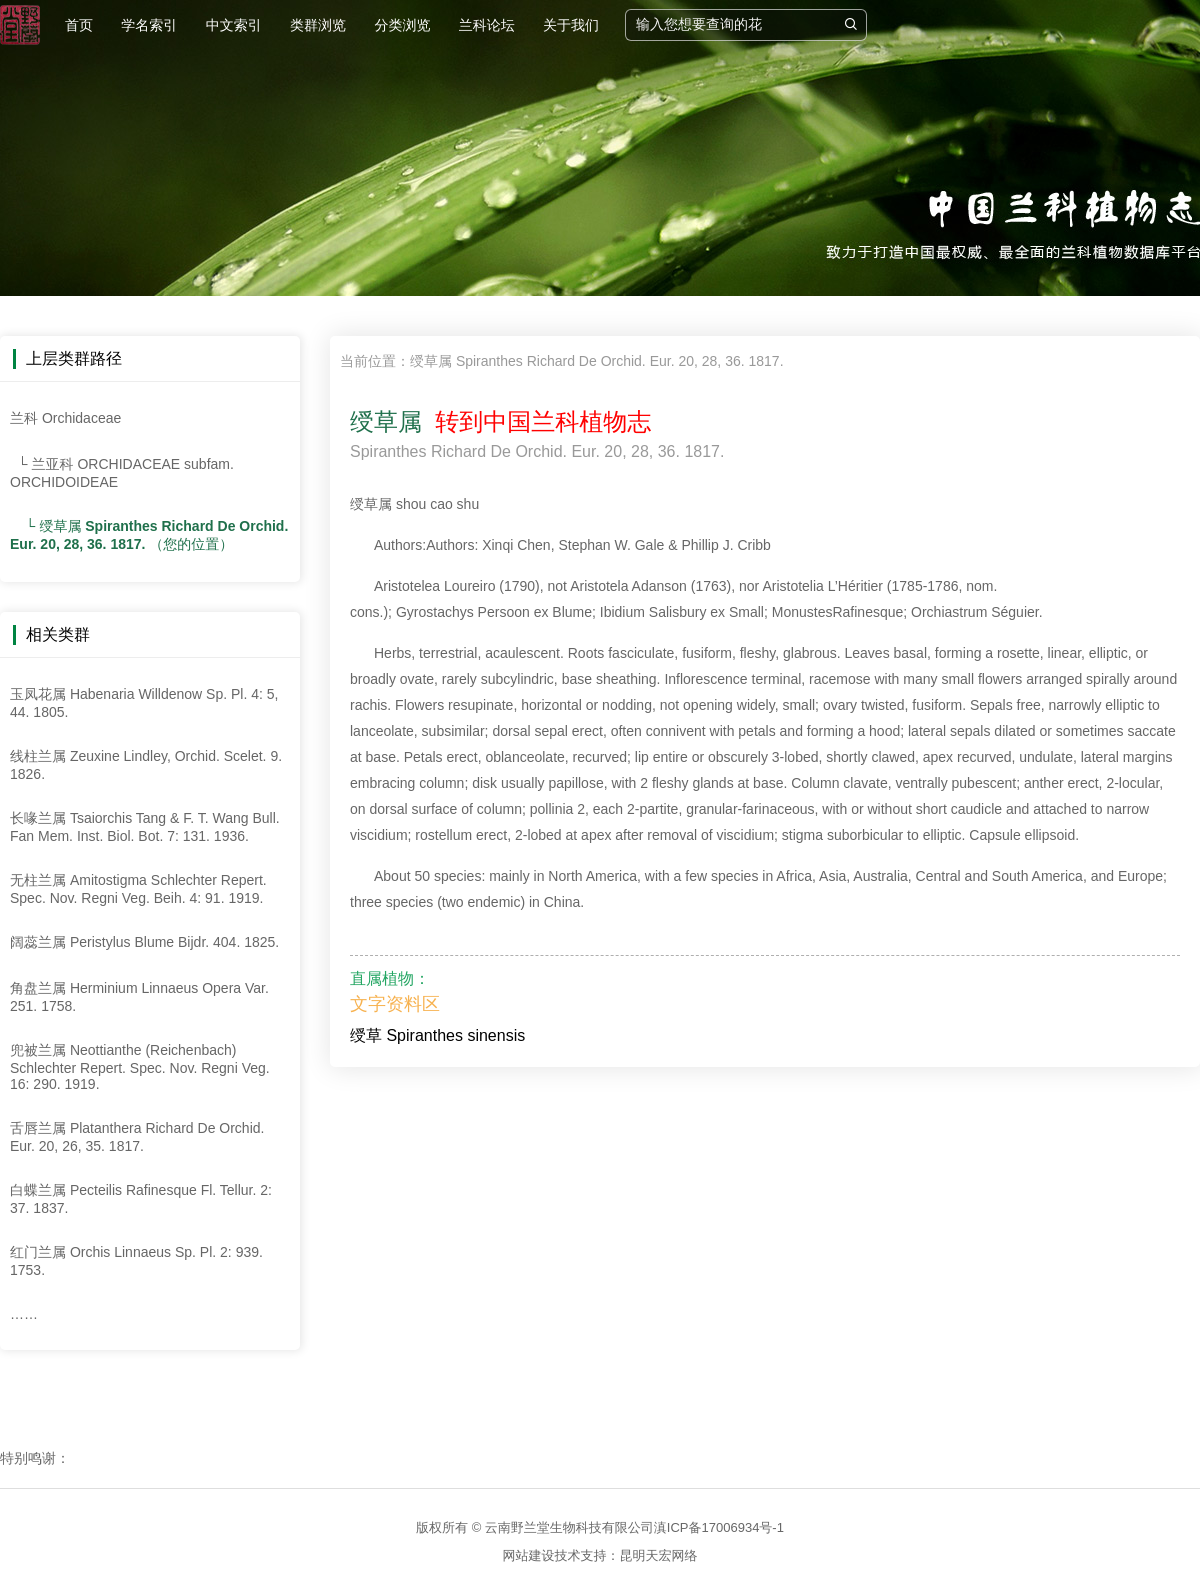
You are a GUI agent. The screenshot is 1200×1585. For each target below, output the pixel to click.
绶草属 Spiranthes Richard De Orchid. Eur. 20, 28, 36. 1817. (597, 361)
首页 (79, 25)
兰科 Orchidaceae (65, 418)
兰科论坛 (487, 25)
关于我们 (571, 25)
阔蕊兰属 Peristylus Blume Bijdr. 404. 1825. (144, 942)
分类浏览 (402, 25)
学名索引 (149, 25)
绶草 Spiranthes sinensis (437, 1035)
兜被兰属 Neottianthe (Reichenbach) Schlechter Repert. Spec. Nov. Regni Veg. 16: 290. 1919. (140, 1067)
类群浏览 (318, 25)
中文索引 (234, 25)
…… (24, 1314)
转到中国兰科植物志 (536, 421)
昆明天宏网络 (659, 1555)
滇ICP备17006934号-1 (719, 1527)
